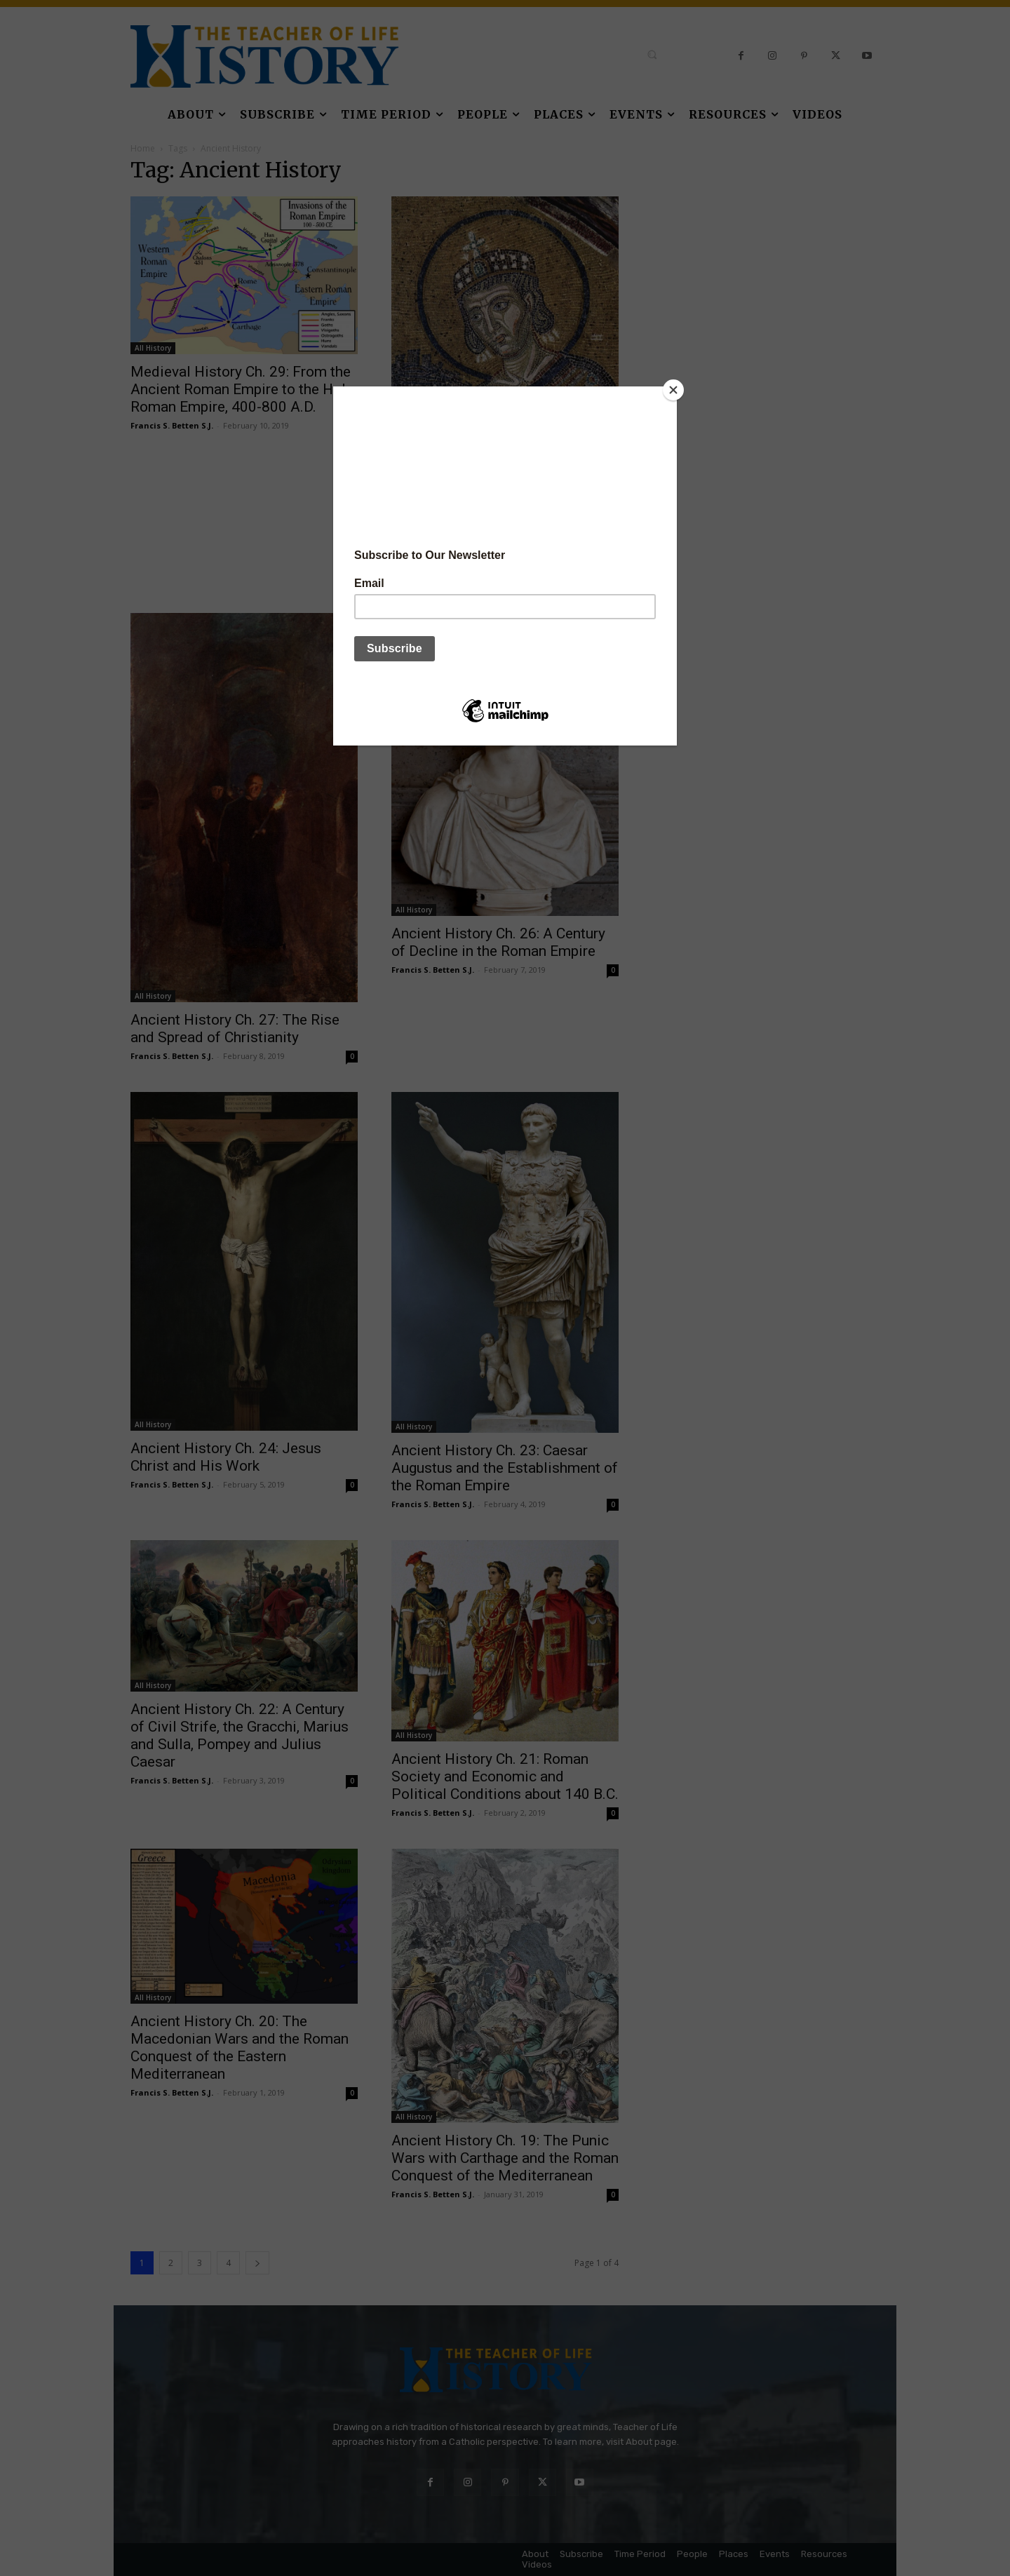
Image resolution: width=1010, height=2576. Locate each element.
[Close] (673, 389)
